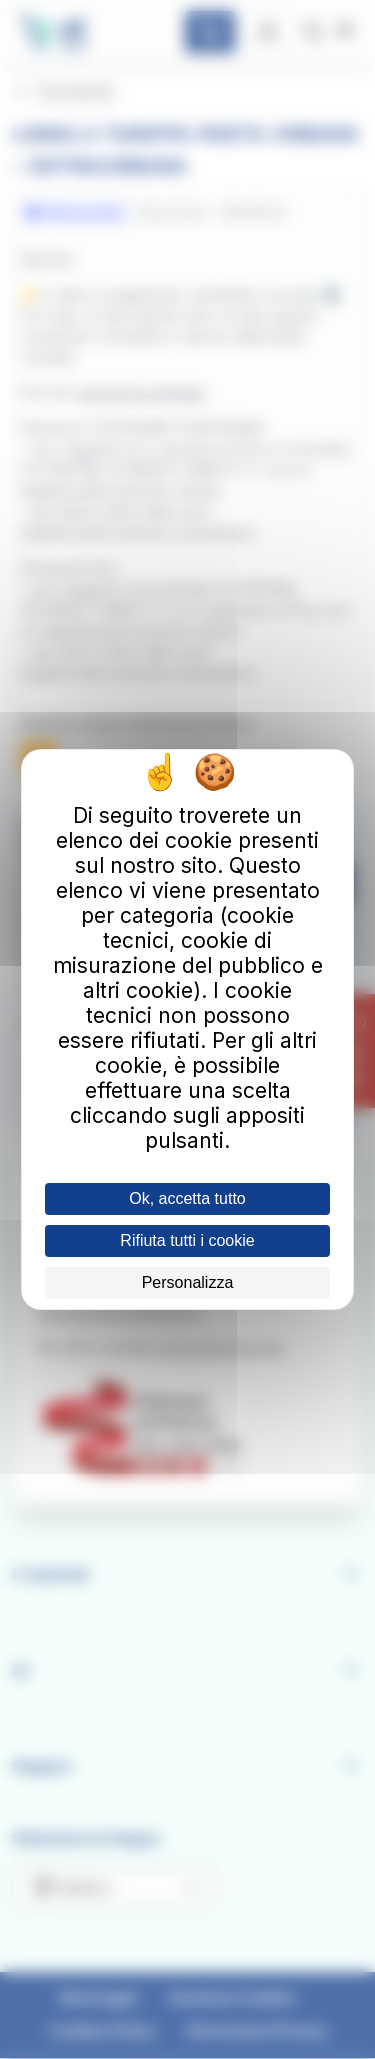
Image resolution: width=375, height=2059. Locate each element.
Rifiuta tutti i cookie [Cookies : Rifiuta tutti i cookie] (187, 1240)
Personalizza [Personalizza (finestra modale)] (188, 1282)
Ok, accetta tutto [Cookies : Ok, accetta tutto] (187, 1198)
